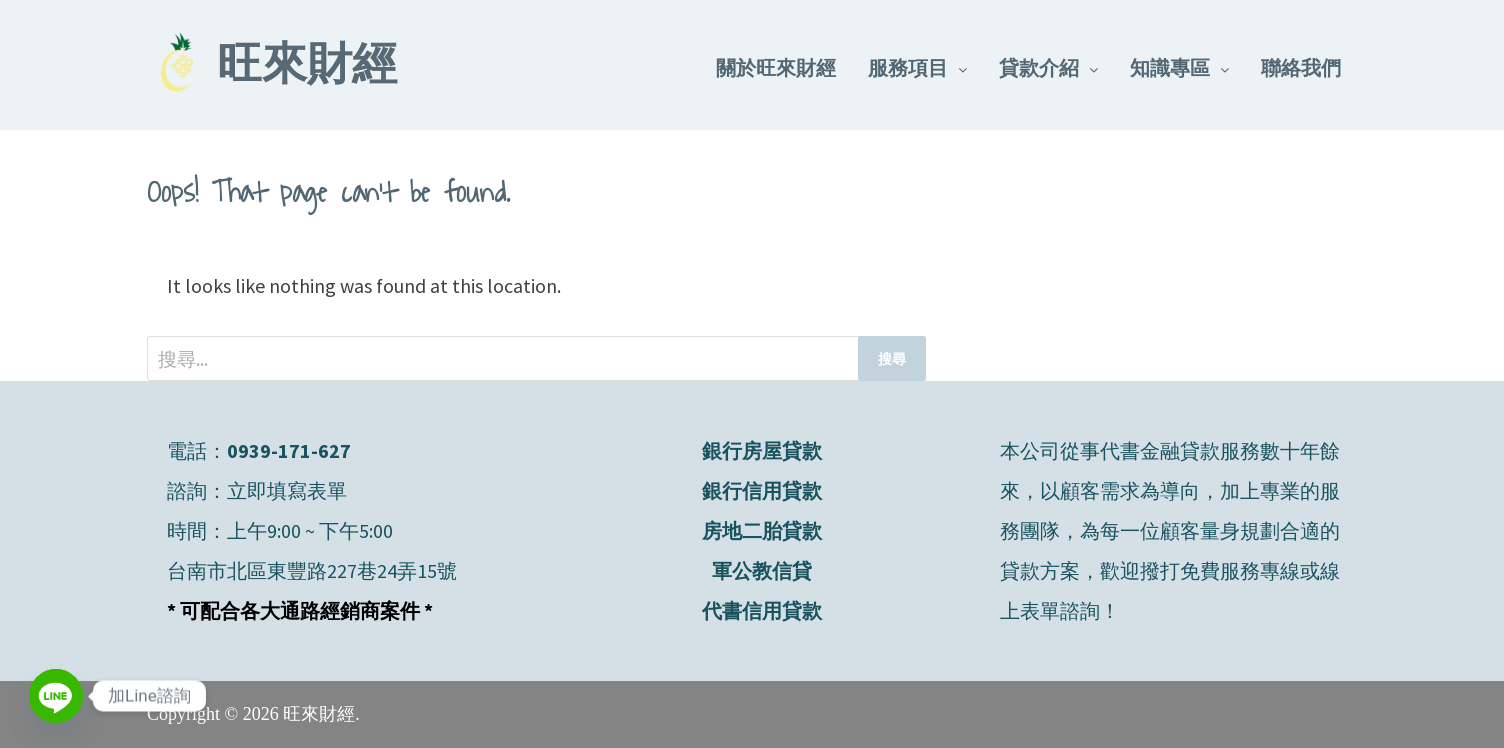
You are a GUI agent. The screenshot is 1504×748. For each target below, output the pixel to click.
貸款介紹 (1039, 67)
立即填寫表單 (287, 490)
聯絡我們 (1301, 67)
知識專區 (1170, 67)
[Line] (56, 696)
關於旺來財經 (776, 67)
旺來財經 (307, 68)
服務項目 (908, 67)
